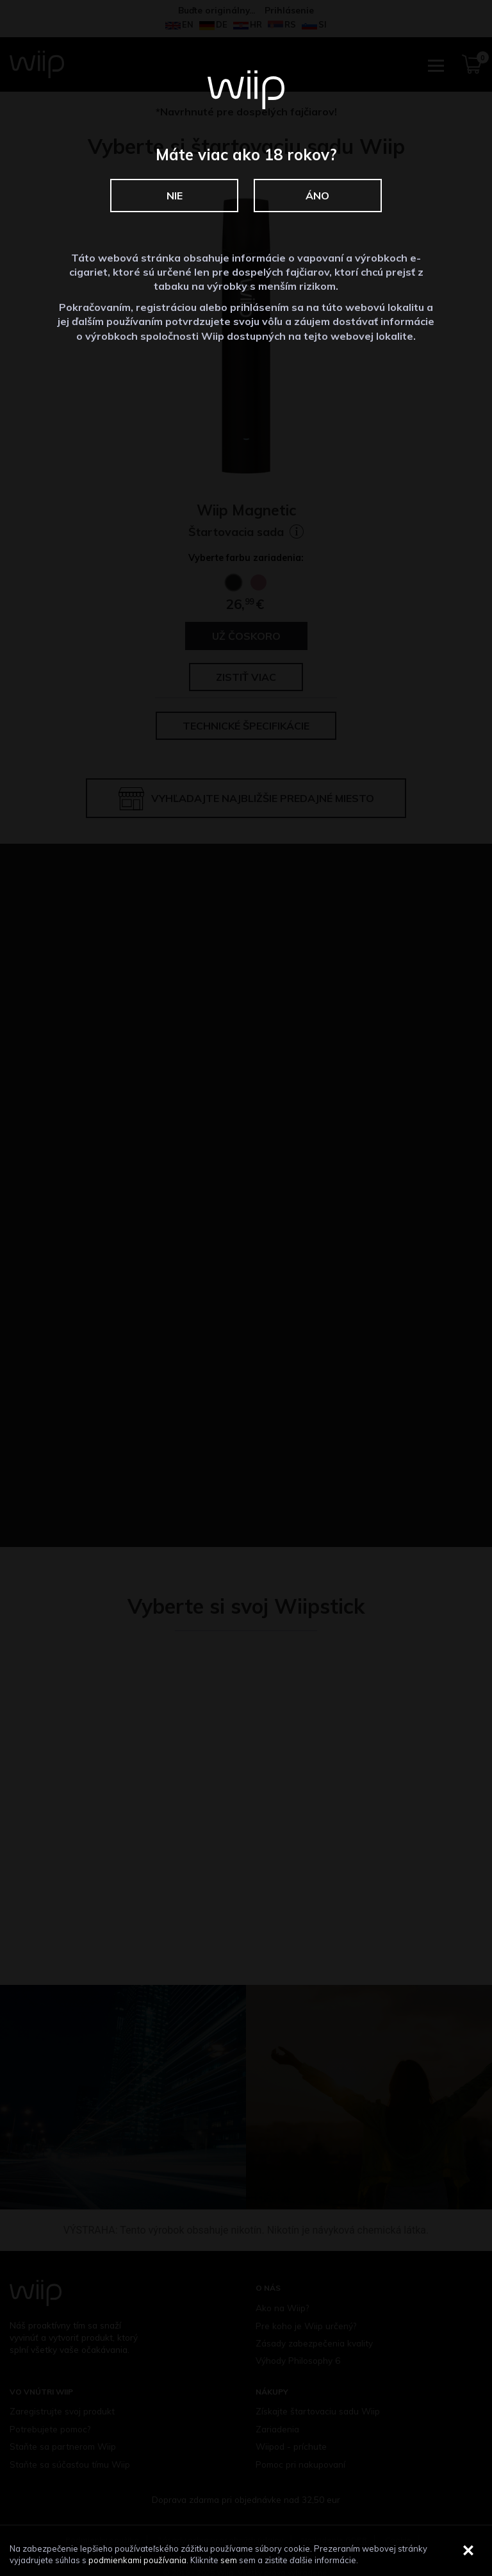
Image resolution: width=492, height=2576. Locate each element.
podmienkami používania (137, 2560)
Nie (175, 195)
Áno (317, 195)
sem (228, 2560)
